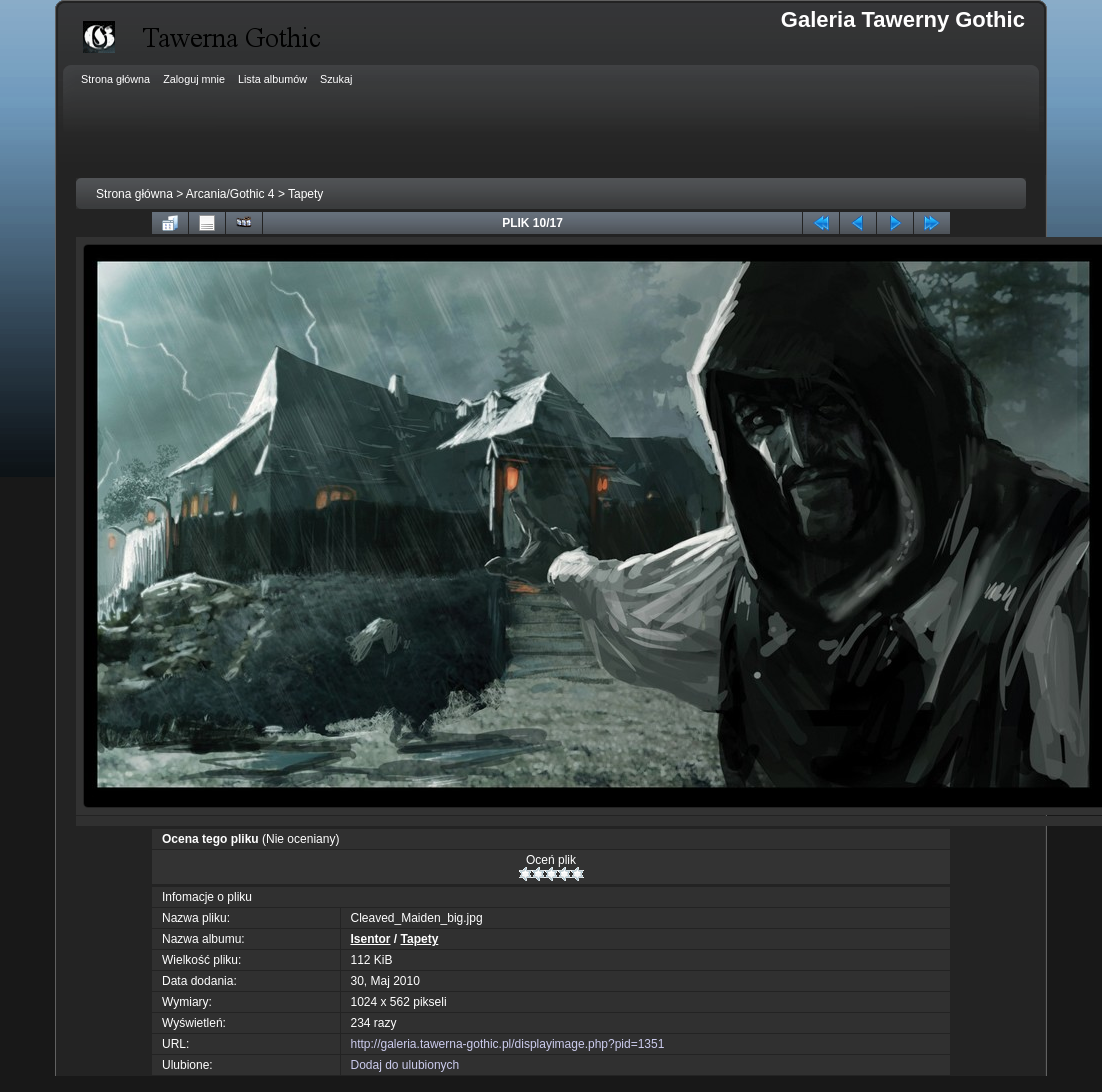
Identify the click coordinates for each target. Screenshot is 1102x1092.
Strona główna (134, 194)
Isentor (371, 939)
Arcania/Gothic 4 (230, 194)
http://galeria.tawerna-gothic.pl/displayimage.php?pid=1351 (508, 1044)
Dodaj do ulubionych (405, 1065)
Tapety (305, 194)
